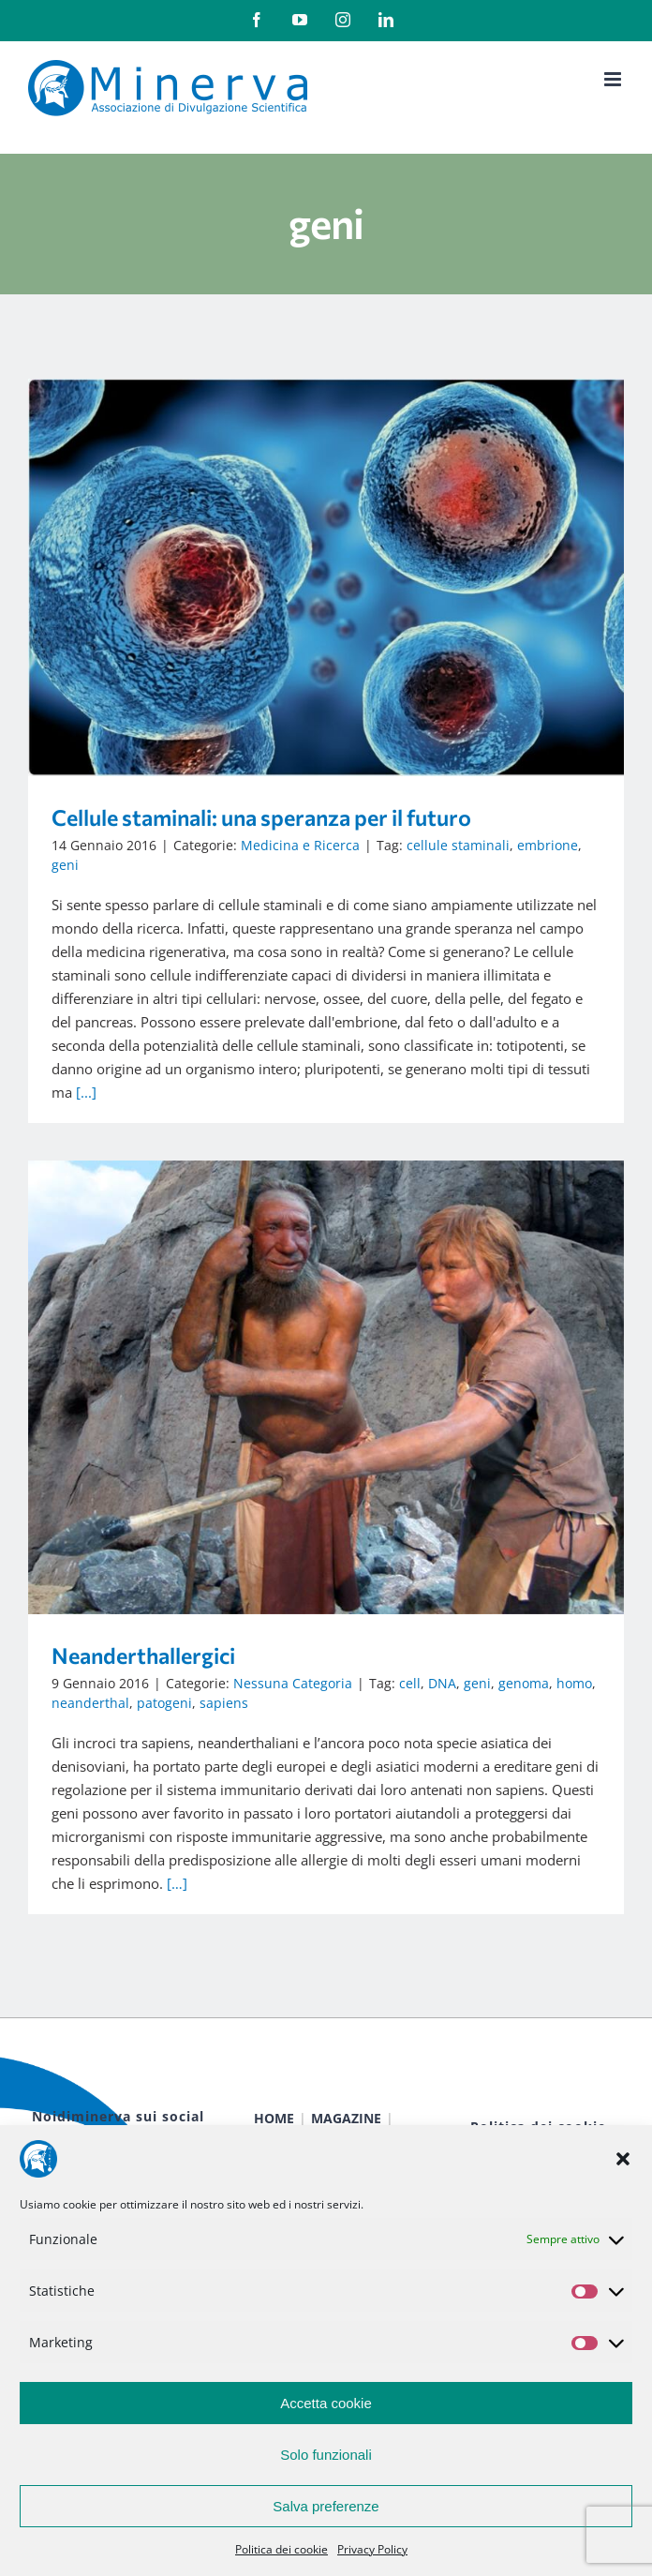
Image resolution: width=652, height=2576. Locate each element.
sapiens (224, 1703)
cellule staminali (458, 845)
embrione (547, 845)
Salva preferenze (325, 2506)
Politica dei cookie (281, 2549)
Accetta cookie (326, 2403)
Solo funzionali (326, 2455)
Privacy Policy (372, 2549)
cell (410, 1683)
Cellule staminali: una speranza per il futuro (261, 817)
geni (65, 865)
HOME (274, 2118)
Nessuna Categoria (292, 1683)
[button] (623, 2158)
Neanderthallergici (143, 1655)
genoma (523, 1683)
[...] (86, 1092)
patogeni (164, 1703)
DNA (442, 1683)
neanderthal (90, 1703)
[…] (177, 1883)
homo (574, 1683)
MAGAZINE (346, 2118)
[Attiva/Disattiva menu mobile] (614, 79)
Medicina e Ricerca (300, 845)
